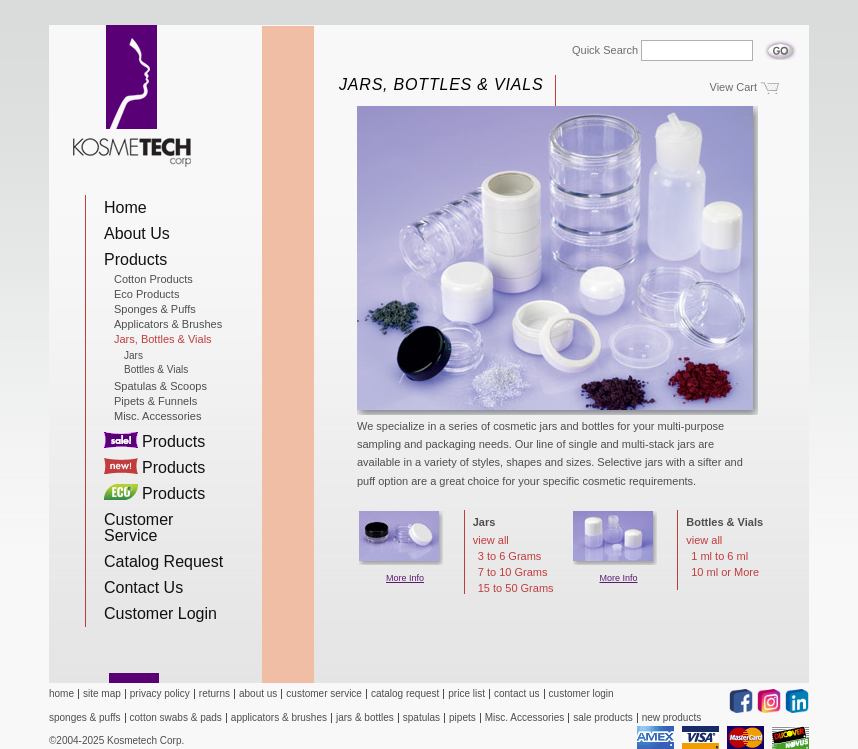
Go (780, 45)
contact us (517, 693)
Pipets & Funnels (155, 401)
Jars (133, 356)
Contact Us (143, 587)
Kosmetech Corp (132, 96)
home (61, 693)
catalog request (405, 693)
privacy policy (160, 693)
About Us (137, 233)
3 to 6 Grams (510, 556)
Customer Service (138, 527)
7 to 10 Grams (513, 572)
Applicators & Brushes (168, 324)
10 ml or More (725, 572)
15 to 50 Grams (516, 588)
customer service (324, 693)
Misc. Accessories (157, 416)
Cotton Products (153, 279)
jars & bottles (365, 717)
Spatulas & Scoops (160, 386)
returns (214, 693)
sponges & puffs (85, 717)
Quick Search (605, 50)
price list (466, 693)
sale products (602, 717)
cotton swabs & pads (176, 717)
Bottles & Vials (156, 370)
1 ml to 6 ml (719, 556)
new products (671, 717)
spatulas (421, 717)
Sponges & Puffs (155, 309)
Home (125, 207)
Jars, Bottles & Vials (163, 339)
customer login (581, 693)
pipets (462, 717)
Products (135, 259)
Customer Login (160, 613)
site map (102, 693)
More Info (405, 578)
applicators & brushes (279, 717)
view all (491, 540)
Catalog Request (163, 561)
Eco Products (146, 294)
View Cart (733, 87)
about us (258, 693)
